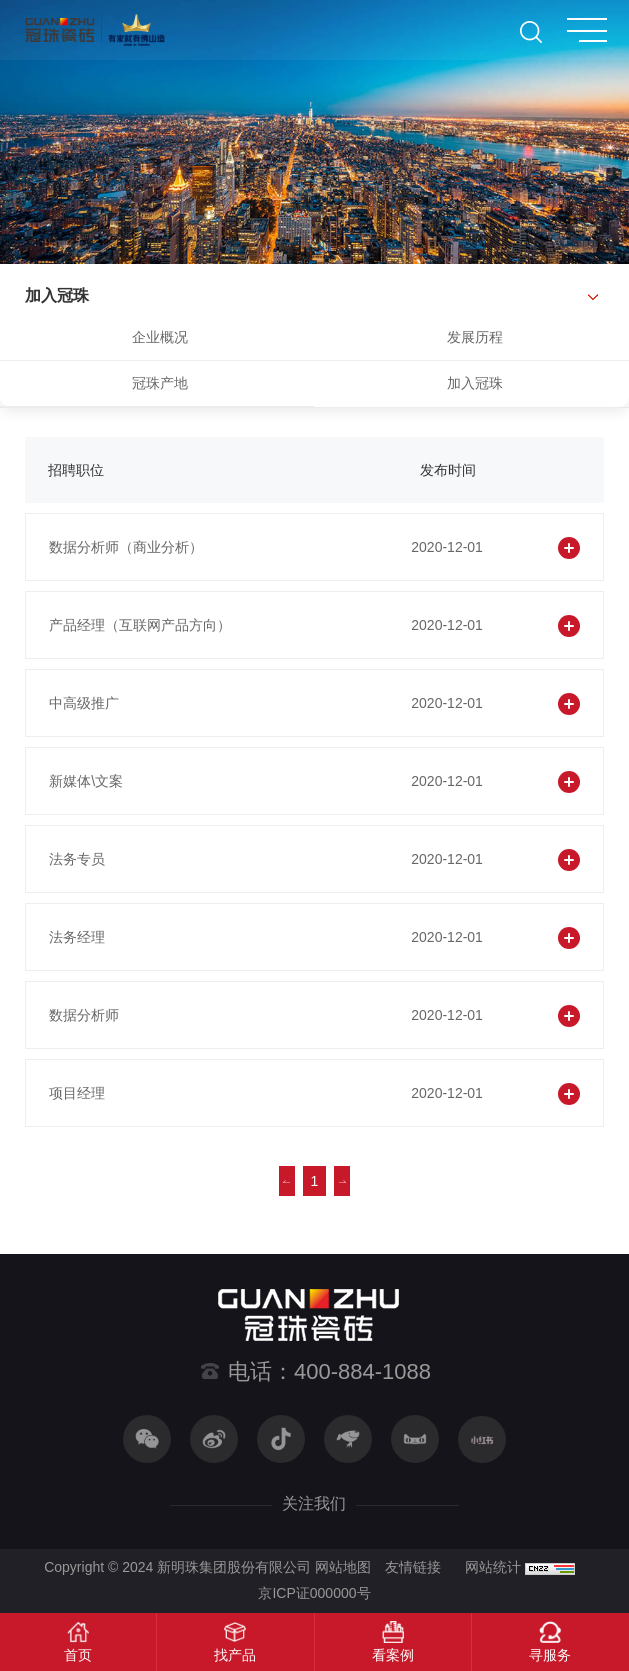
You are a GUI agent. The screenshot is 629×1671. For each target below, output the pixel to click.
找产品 (235, 1655)
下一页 (342, 1181)
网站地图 (343, 1567)
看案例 (393, 1655)
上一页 (287, 1181)
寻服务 (550, 1655)
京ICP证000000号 (314, 1593)
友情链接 (413, 1567)
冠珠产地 (160, 383)
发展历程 (475, 337)
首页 (78, 1655)
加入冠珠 (475, 383)
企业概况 (160, 337)
